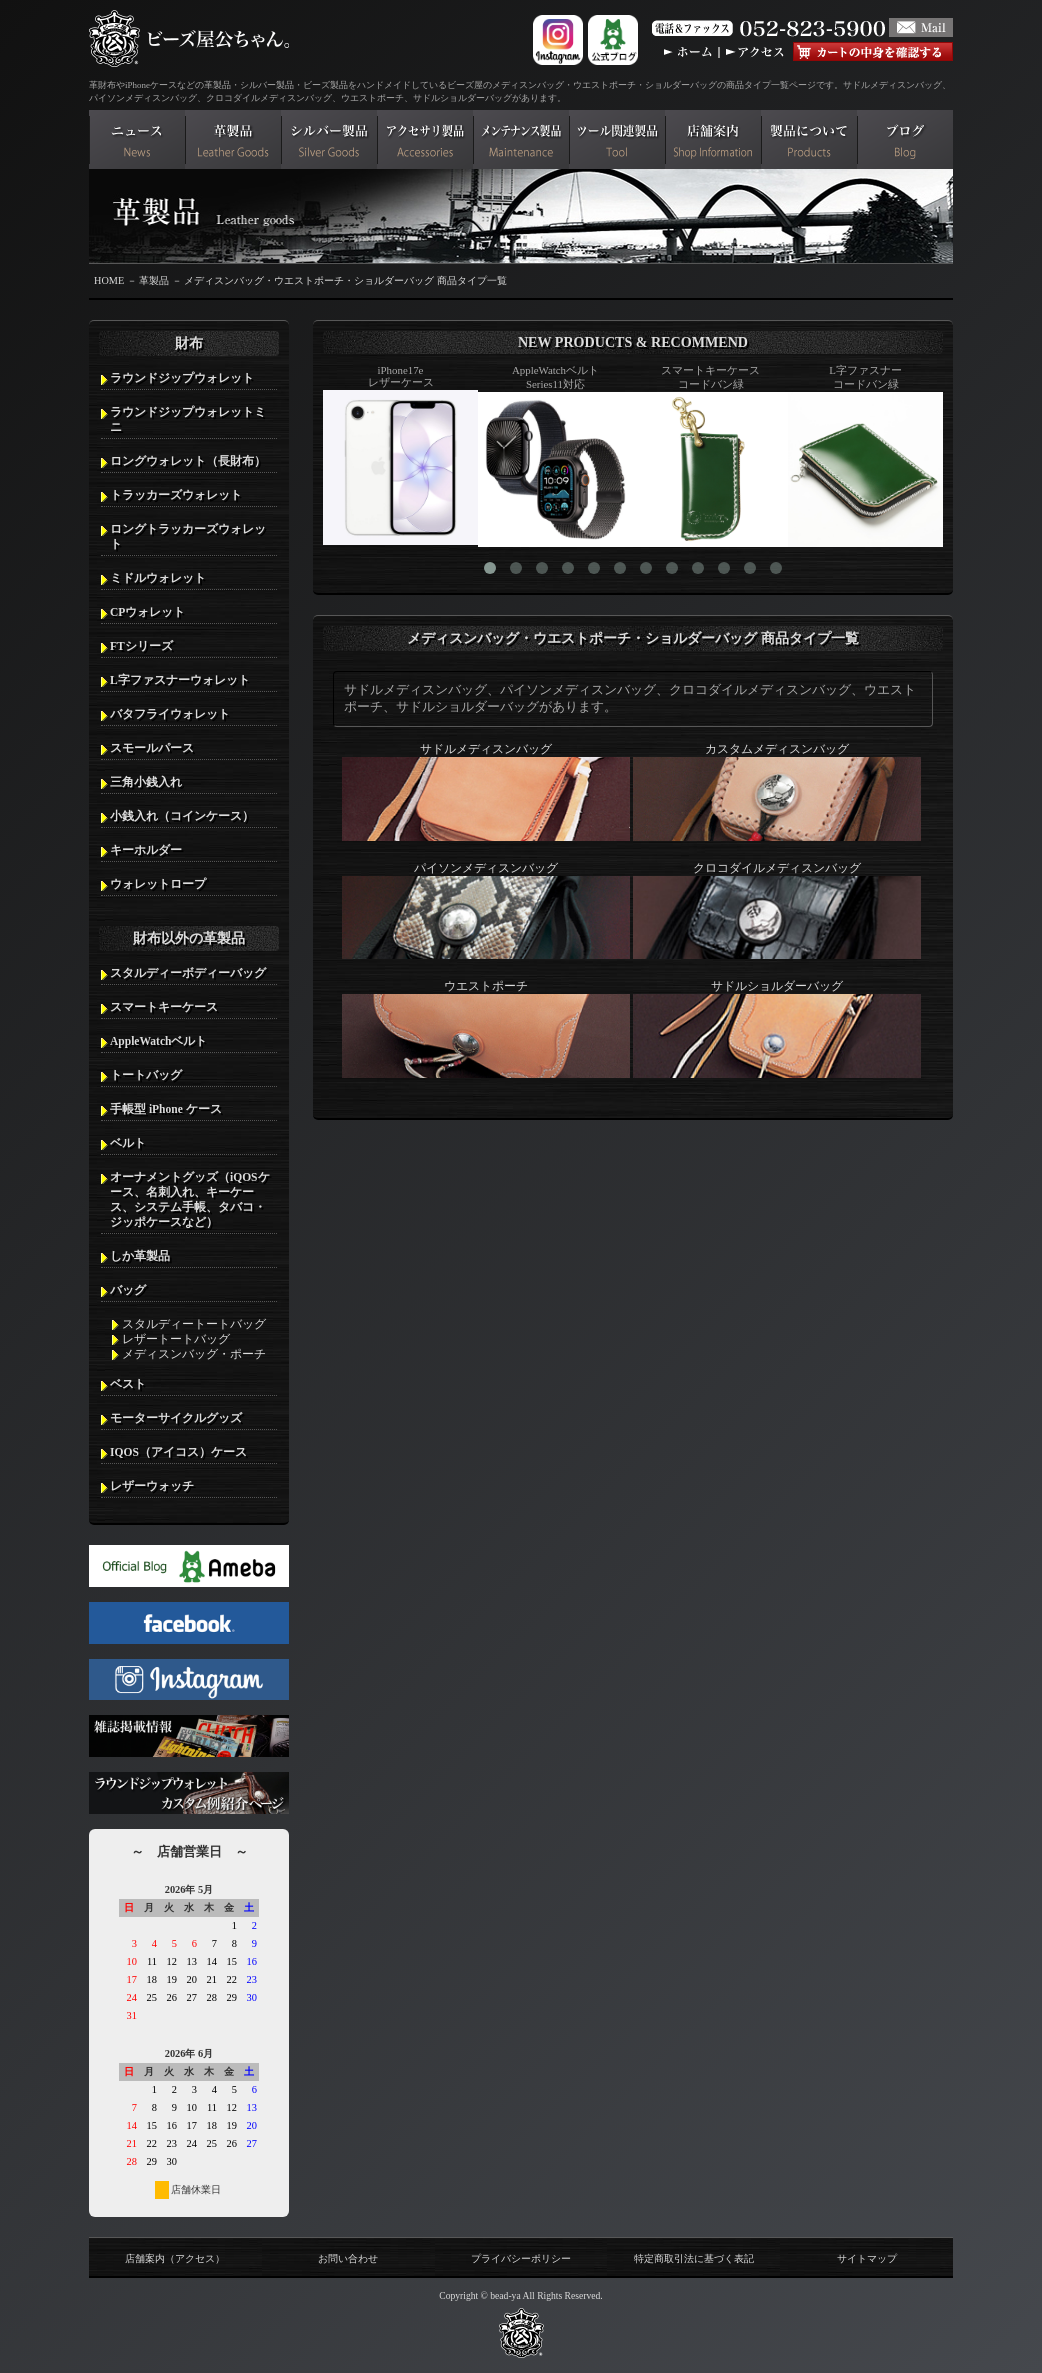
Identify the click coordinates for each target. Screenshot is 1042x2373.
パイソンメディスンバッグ (486, 911)
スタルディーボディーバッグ (188, 973)
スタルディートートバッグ (194, 1324)
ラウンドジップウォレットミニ (188, 419)
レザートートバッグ (176, 1339)
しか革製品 (140, 1256)
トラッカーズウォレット (176, 495)
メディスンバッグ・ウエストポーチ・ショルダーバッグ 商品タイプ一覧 (345, 280)
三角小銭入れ (146, 782)
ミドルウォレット (158, 578)
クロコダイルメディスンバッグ (777, 911)
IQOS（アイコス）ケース (178, 1452)
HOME (109, 280)
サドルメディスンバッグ (486, 792)
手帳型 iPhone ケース (166, 1109)
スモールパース (152, 748)
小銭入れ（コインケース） (182, 816)
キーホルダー (146, 850)
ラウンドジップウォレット (182, 378)
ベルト (128, 1143)
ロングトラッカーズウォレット (188, 536)
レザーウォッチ (152, 1486)
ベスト (128, 1384)
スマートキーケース (164, 1007)
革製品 (154, 280)
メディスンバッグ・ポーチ (194, 1354)
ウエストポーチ (486, 1029)
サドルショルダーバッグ (777, 1029)
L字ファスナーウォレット (180, 680)
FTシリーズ (141, 646)
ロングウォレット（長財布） (188, 461)
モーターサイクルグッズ (176, 1418)
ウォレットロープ (158, 884)
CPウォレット (147, 612)
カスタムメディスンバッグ (777, 792)
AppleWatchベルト (158, 1041)
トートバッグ (146, 1075)
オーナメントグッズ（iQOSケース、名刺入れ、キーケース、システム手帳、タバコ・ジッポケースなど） (190, 1199)
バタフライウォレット (170, 714)
